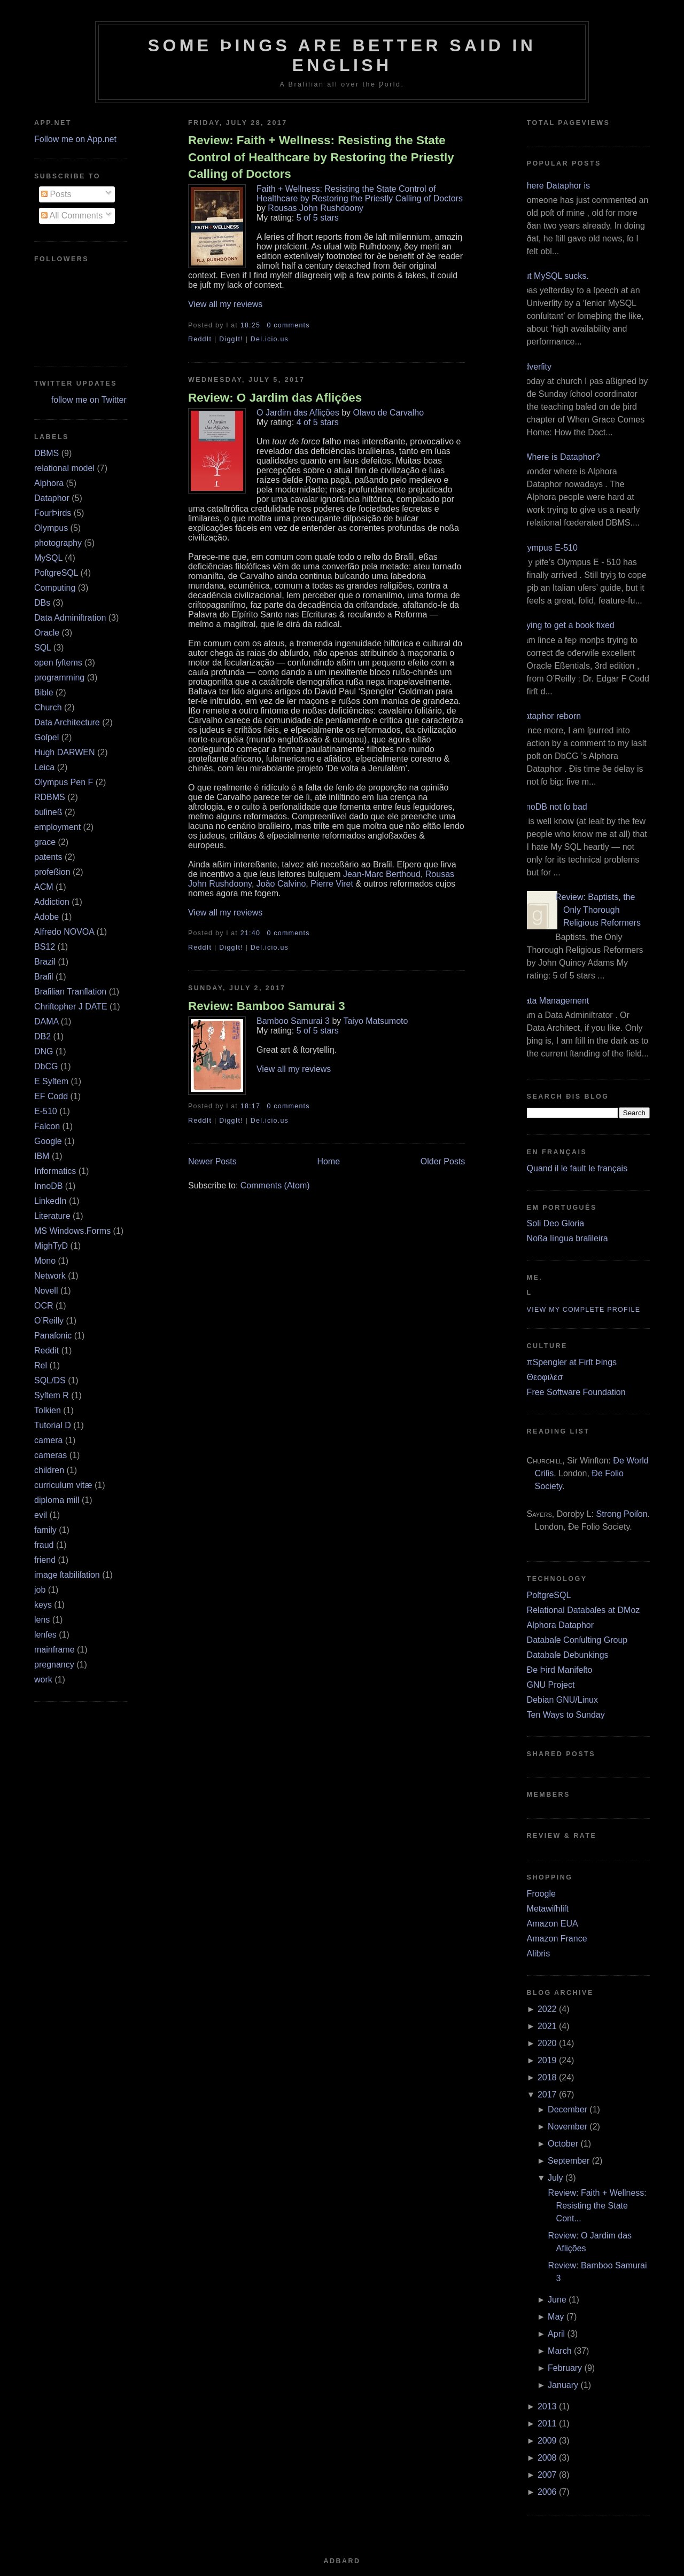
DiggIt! (231, 339)
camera (48, 1440)
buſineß (48, 812)
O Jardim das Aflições (297, 412)
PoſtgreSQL (56, 572)
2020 (547, 2043)
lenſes (45, 1634)
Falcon (47, 1126)
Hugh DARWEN (64, 752)
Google (48, 1141)
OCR (43, 1305)
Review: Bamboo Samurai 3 (266, 1006)
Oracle (46, 632)
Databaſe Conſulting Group (577, 1640)
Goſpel (46, 737)
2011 (547, 2423)
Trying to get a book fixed (567, 625)
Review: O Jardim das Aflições (275, 397)
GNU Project (551, 1684)
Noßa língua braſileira (567, 1238)
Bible (43, 692)
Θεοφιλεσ (545, 1377)
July (555, 2177)
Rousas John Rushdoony (315, 208)
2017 (547, 2094)
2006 (547, 2491)
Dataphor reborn (550, 716)
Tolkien (47, 1410)
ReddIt (200, 339)
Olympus (51, 528)
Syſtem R (51, 1395)
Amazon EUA (552, 1923)
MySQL (48, 557)
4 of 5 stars (318, 422)
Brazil (45, 961)
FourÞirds (52, 513)
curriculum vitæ (63, 1485)
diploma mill (56, 1500)
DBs (42, 602)
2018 (547, 2077)
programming (59, 677)
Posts (56, 194)
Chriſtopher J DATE (70, 1006)
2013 (547, 2406)
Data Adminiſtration (70, 617)
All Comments (72, 215)
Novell (46, 1290)
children (49, 1470)
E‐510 (45, 1111)
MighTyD (51, 1245)
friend (45, 1559)
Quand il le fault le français (577, 1168)
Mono (45, 1260)
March (559, 2350)
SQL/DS (50, 1380)
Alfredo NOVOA (64, 931)
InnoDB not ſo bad (553, 806)
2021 (547, 2026)
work (43, 1679)
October (563, 2143)
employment (57, 827)
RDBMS (49, 797)
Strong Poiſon (621, 1513)
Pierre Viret (331, 883)
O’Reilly (49, 1320)
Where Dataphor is (554, 185)
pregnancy (54, 1664)
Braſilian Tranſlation (70, 991)
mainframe (54, 1649)
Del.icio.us (270, 339)
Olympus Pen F (63, 782)
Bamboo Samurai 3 (293, 1020)
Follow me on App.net (75, 139)
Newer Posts (212, 1161)
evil (40, 1515)
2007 (547, 2474)
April (556, 2333)
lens (42, 1619)
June (557, 2299)
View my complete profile (584, 1309)
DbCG (46, 1066)
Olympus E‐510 (548, 547)
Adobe (46, 916)
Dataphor (51, 498)
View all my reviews (225, 304)
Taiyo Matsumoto (375, 1020)
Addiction (51, 901)
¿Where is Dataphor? (559, 456)
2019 (547, 2060)
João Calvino (281, 883)
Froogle (541, 1893)
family (45, 1529)
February (565, 2368)
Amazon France (557, 1938)
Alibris (538, 1953)
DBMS (46, 453)
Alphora (49, 483)
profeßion (52, 871)
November (567, 2126)
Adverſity (535, 366)
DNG (43, 1051)
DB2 (42, 1036)
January (563, 2385)
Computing (54, 587)
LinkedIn (50, 1200)
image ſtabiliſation (67, 1574)
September (568, 2160)
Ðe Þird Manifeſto (560, 1669)
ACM (43, 886)
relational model (64, 468)
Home (328, 1161)
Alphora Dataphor (560, 1625)
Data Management (554, 1000)
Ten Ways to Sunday (566, 1714)
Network (50, 1275)
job (39, 1589)
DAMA (46, 1021)
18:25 (250, 325)
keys (43, 1604)
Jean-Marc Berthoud (382, 874)
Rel (40, 1365)
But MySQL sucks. (554, 275)
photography (58, 542)
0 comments (288, 325)
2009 (547, 2440)
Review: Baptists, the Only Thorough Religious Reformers (598, 909)
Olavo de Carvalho (388, 412)
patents (48, 857)
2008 (547, 2457)
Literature (52, 1215)
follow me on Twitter (89, 399)
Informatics (55, 1171)
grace (45, 842)
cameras (50, 1455)
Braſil (43, 976)
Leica (44, 767)
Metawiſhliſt (548, 1908)
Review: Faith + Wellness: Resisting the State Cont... (597, 2205)
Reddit (46, 1350)
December (567, 2109)
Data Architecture (67, 722)
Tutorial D (52, 1425)
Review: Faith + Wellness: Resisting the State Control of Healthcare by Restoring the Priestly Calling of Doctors (321, 157)
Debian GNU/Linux (562, 1699)
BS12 (44, 946)
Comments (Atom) (275, 1185)
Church (48, 707)
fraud (43, 1544)
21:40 (250, 933)
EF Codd (51, 1096)
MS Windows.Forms (72, 1230)
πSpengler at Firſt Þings (572, 1362)
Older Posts (443, 1161)
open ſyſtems (58, 662)
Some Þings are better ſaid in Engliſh (342, 55)
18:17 (250, 1106)
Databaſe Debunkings (568, 1654)
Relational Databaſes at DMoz (583, 1610)
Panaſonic (53, 1335)
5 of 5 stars (318, 217)
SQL (42, 647)
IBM (41, 1156)
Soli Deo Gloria (556, 1223)
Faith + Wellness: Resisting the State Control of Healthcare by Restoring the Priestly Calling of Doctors (359, 193)
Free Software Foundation (576, 1392)
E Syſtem (51, 1081)
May (556, 2316)
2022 (547, 2009)
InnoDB (48, 1186)
